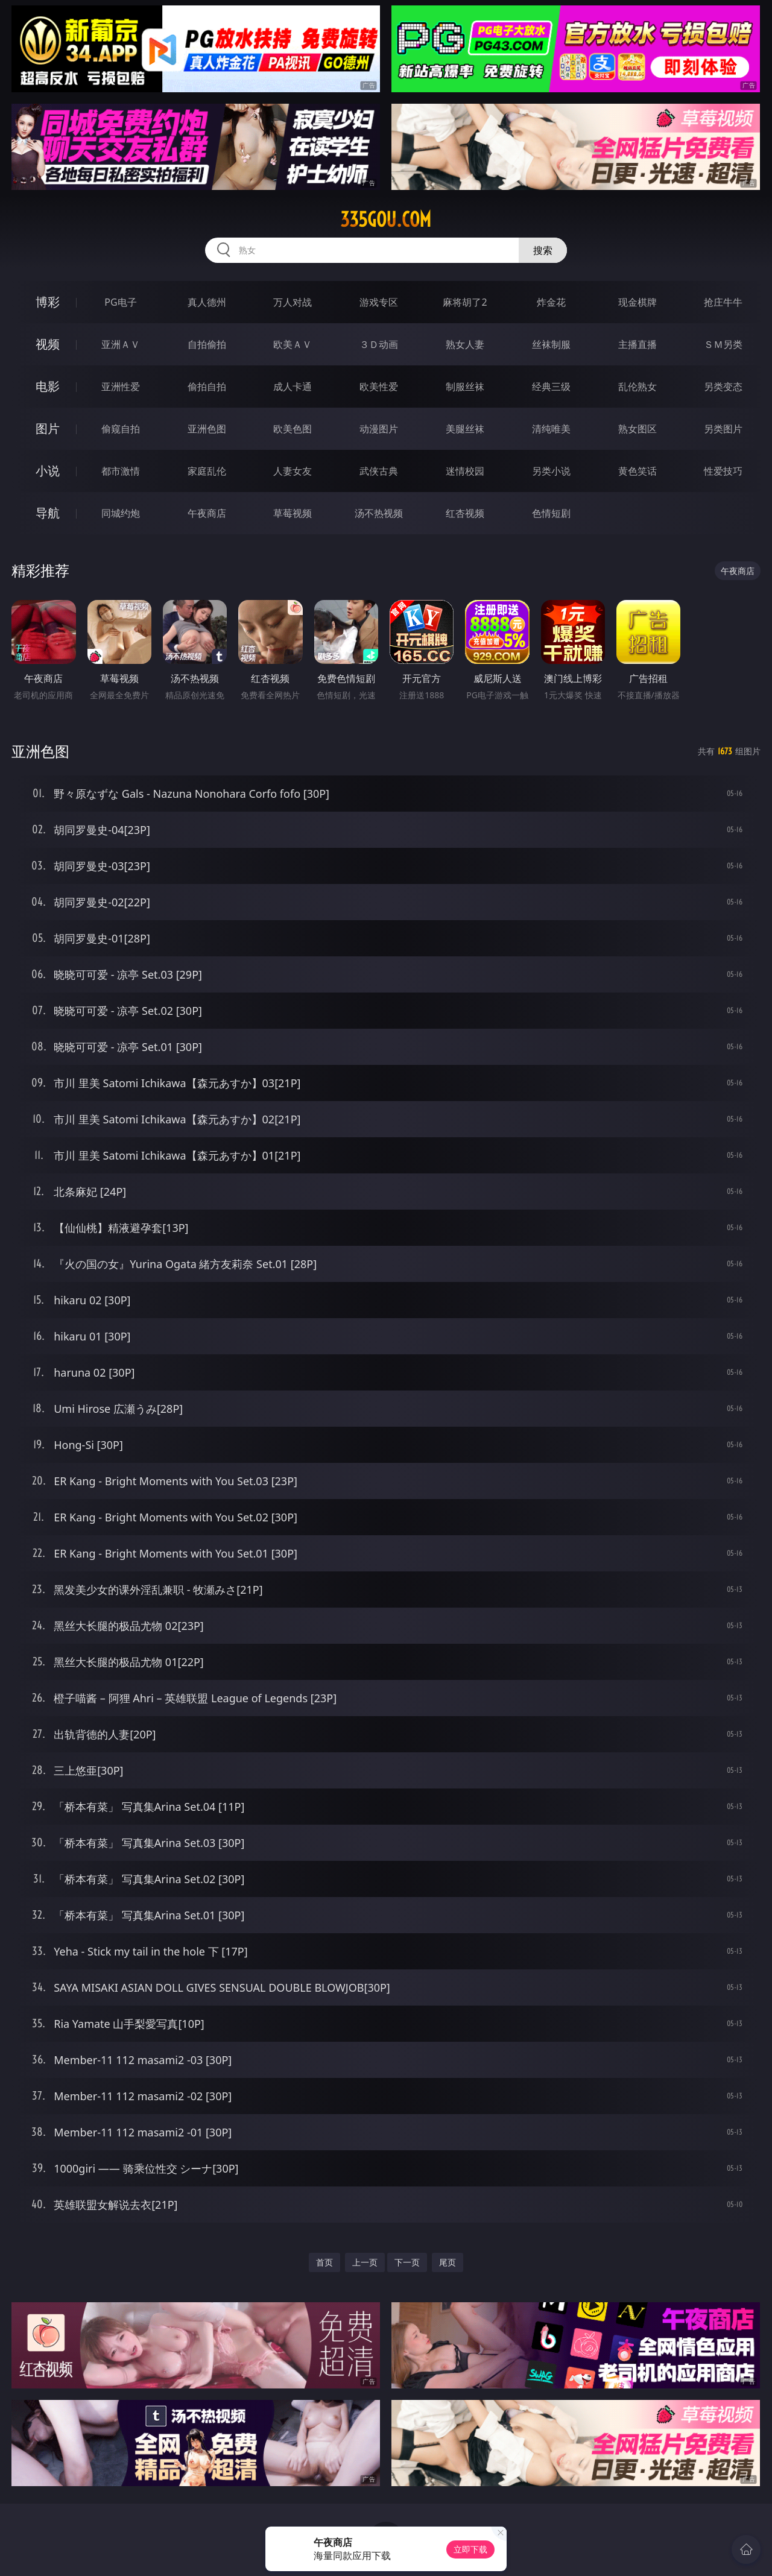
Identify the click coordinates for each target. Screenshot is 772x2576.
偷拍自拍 (207, 386)
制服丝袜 (465, 386)
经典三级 (551, 386)
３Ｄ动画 (378, 344)
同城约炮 (120, 513)
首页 (324, 2262)
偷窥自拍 (120, 428)
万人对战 (292, 302)
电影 (48, 386)
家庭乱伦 (207, 471)
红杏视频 (465, 513)
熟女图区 (637, 428)
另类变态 (723, 386)
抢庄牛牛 (723, 302)
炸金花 (551, 302)
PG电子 (120, 302)
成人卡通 (292, 386)
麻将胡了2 (465, 302)
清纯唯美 (551, 428)
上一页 (365, 2262)
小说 (48, 470)
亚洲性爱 (120, 386)
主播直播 (637, 344)
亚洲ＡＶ (120, 344)
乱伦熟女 (637, 386)
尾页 (447, 2262)
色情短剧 (551, 513)
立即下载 (470, 2549)
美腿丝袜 (465, 428)
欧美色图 (292, 428)
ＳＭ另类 (723, 344)
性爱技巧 (723, 471)
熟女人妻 (465, 344)
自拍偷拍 (207, 344)
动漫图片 (378, 428)
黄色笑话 (637, 471)
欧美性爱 (378, 386)
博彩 (48, 302)
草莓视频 (292, 513)
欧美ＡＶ (292, 344)
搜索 (542, 250)
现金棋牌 (637, 302)
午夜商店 (207, 513)
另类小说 (551, 471)
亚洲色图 (207, 428)
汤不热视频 (379, 513)
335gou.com (385, 219)
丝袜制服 (551, 344)
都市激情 (120, 471)
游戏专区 (378, 302)
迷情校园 (465, 471)
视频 (48, 344)
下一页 (407, 2262)
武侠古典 (378, 471)
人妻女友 (292, 471)
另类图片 (723, 428)
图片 (48, 428)
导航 (48, 513)
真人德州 (207, 302)
